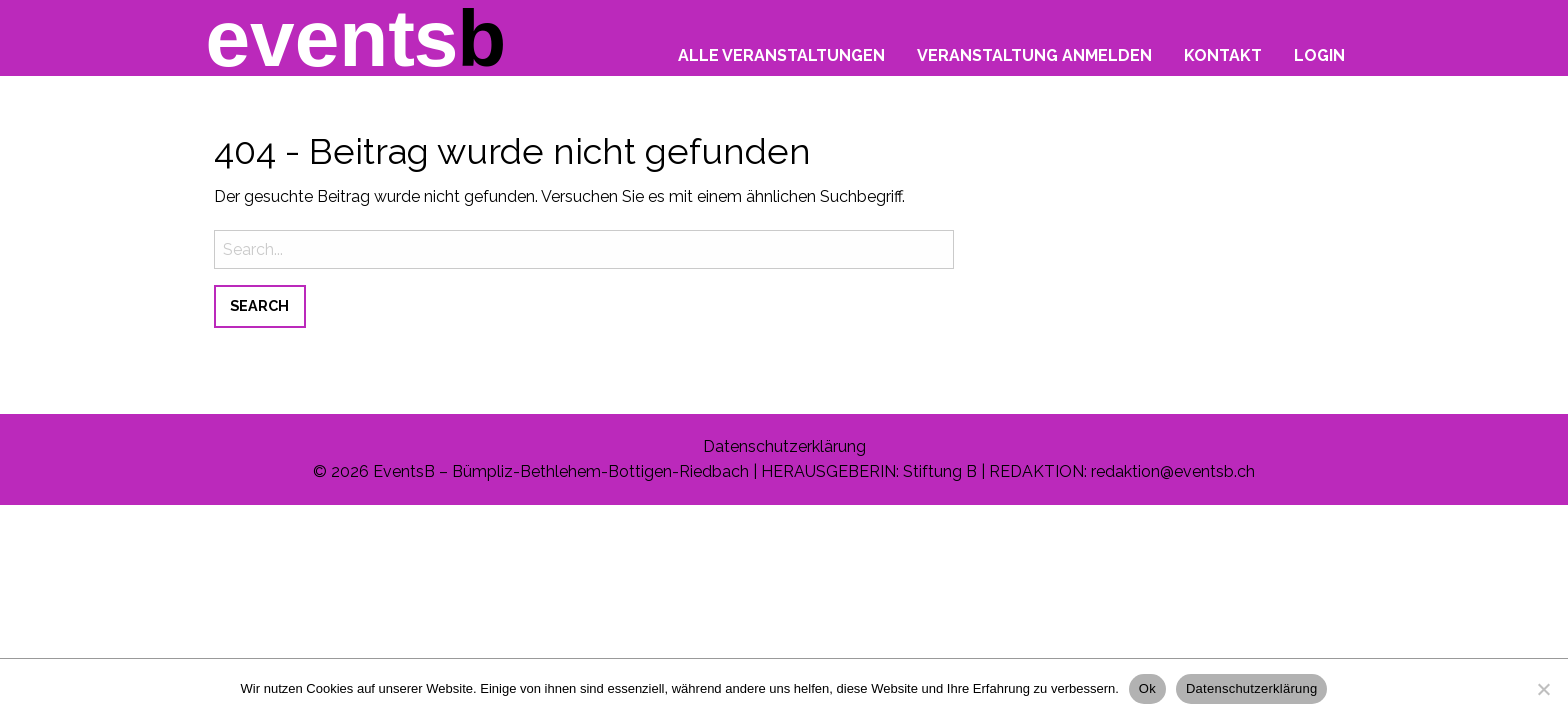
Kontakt (1223, 55)
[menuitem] (781, 50)
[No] (1543, 689)
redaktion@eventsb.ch (1173, 471)
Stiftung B (940, 471)
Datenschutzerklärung (784, 446)
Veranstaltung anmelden (1034, 55)
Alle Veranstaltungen (781, 55)
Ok (1147, 688)
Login (1319, 55)
